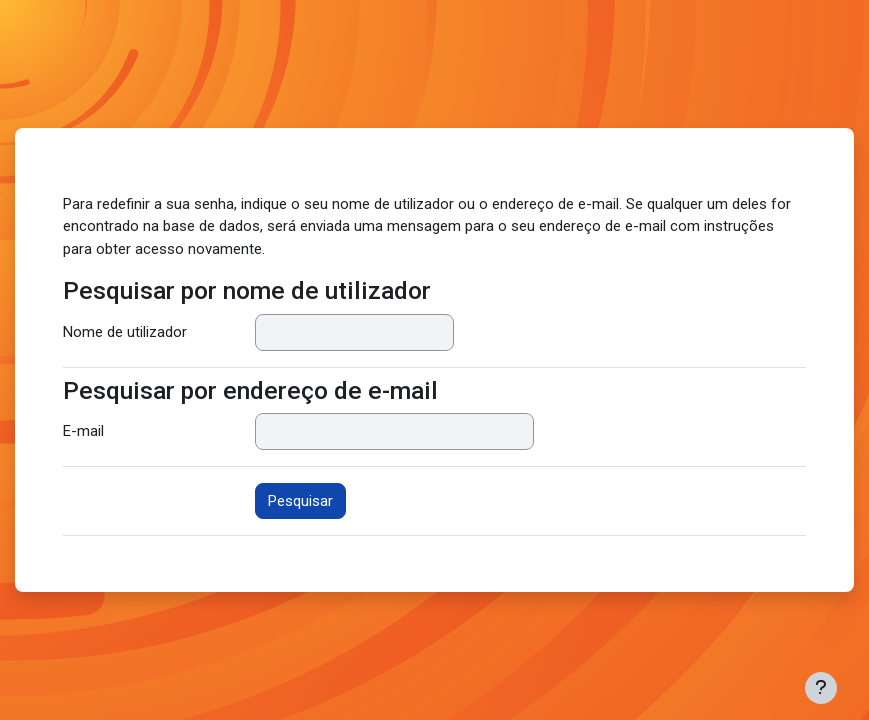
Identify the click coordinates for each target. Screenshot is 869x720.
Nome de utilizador (125, 332)
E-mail (83, 431)
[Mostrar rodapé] (821, 688)
